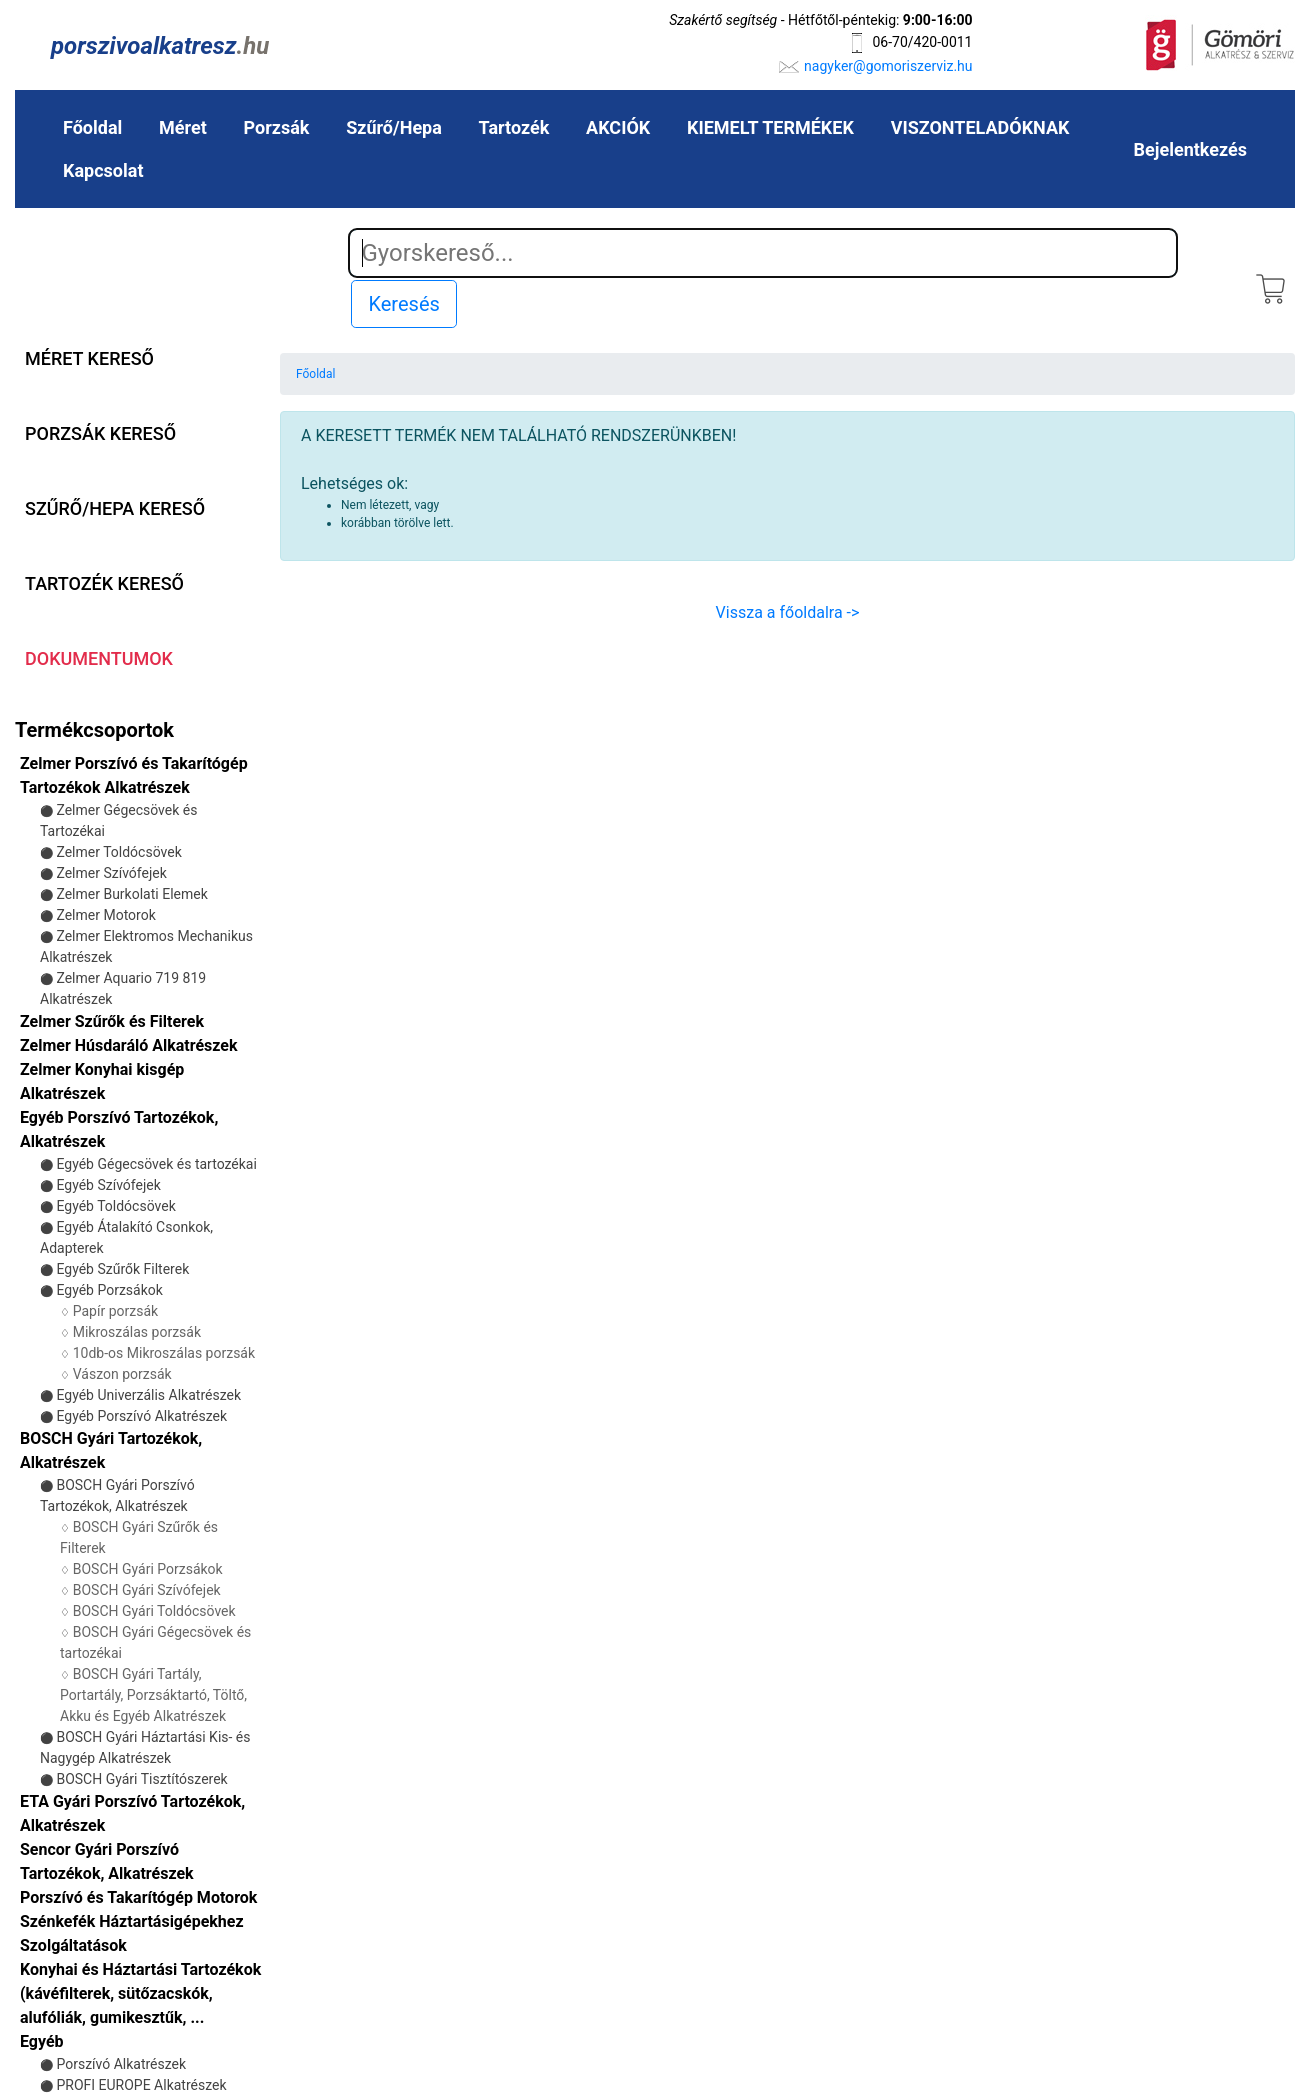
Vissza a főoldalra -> (788, 612)
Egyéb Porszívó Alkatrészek (141, 1416)
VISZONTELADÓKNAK (980, 127)
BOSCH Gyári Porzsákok (148, 1569)
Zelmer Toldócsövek (118, 852)
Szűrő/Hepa (394, 127)
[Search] (763, 253)
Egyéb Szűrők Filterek (122, 1269)
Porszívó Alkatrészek (121, 2064)
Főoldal (92, 127)
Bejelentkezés (1190, 149)
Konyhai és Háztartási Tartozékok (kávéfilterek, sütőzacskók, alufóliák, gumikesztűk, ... (140, 1993)
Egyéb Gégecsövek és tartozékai (156, 1164)
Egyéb (42, 2041)
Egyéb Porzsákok (109, 1290)
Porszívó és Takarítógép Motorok (138, 1897)
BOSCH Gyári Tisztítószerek (141, 1779)
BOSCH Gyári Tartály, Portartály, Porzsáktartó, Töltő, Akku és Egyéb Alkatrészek (153, 1695)
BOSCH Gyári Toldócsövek (154, 1611)
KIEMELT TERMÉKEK (770, 127)
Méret (183, 127)
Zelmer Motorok (105, 915)
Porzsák (277, 127)
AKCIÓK (618, 127)
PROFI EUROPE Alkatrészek (141, 2085)
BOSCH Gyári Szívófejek (147, 1590)
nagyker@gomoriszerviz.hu (888, 66)
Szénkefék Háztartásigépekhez (132, 1921)
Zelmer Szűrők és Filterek (112, 1021)
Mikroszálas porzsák (137, 1332)
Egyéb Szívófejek (108, 1185)
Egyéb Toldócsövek (115, 1206)
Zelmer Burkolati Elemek (131, 894)
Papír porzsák (115, 1311)
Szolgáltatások (73, 1945)
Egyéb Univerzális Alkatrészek (148, 1395)
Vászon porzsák (122, 1374)
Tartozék (514, 127)
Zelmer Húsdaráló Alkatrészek (129, 1045)
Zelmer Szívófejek (111, 873)
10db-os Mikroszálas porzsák (164, 1353)
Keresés (403, 304)
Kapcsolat (103, 170)
